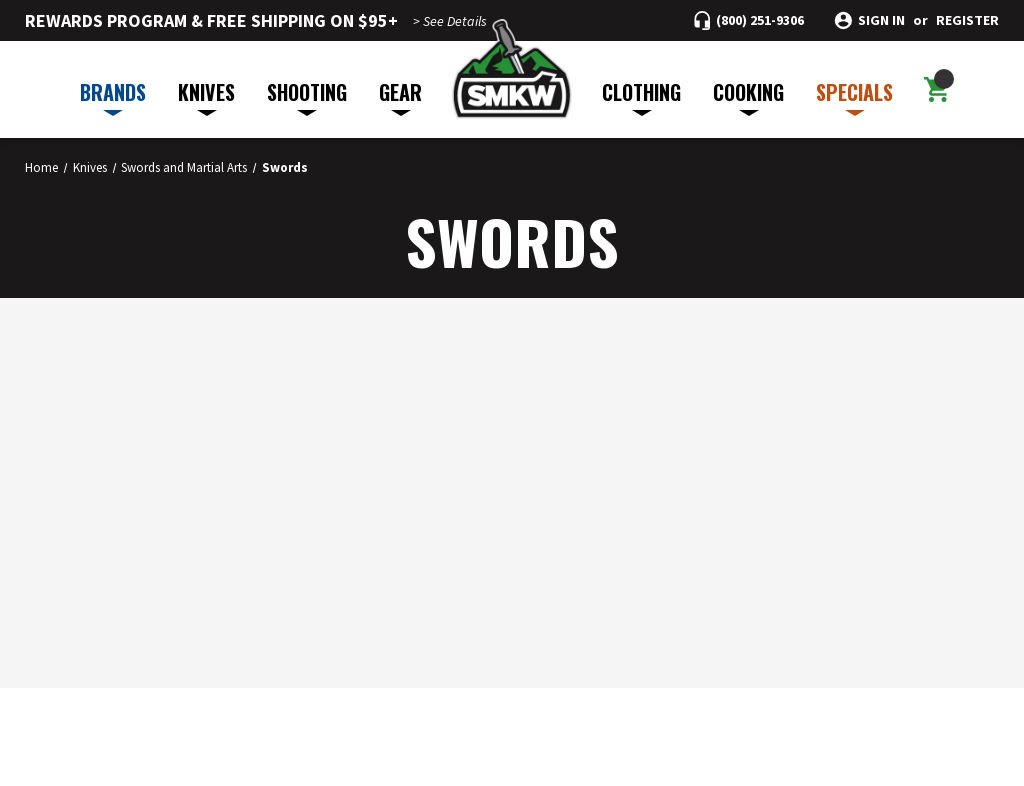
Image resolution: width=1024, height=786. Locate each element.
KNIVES (206, 96)
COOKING (748, 96)
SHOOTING (307, 96)
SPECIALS (854, 96)
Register (967, 20)
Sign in (881, 20)
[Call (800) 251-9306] (749, 20)
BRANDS (113, 96)
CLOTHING (641, 96)
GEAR (400, 96)
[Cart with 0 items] (936, 90)
